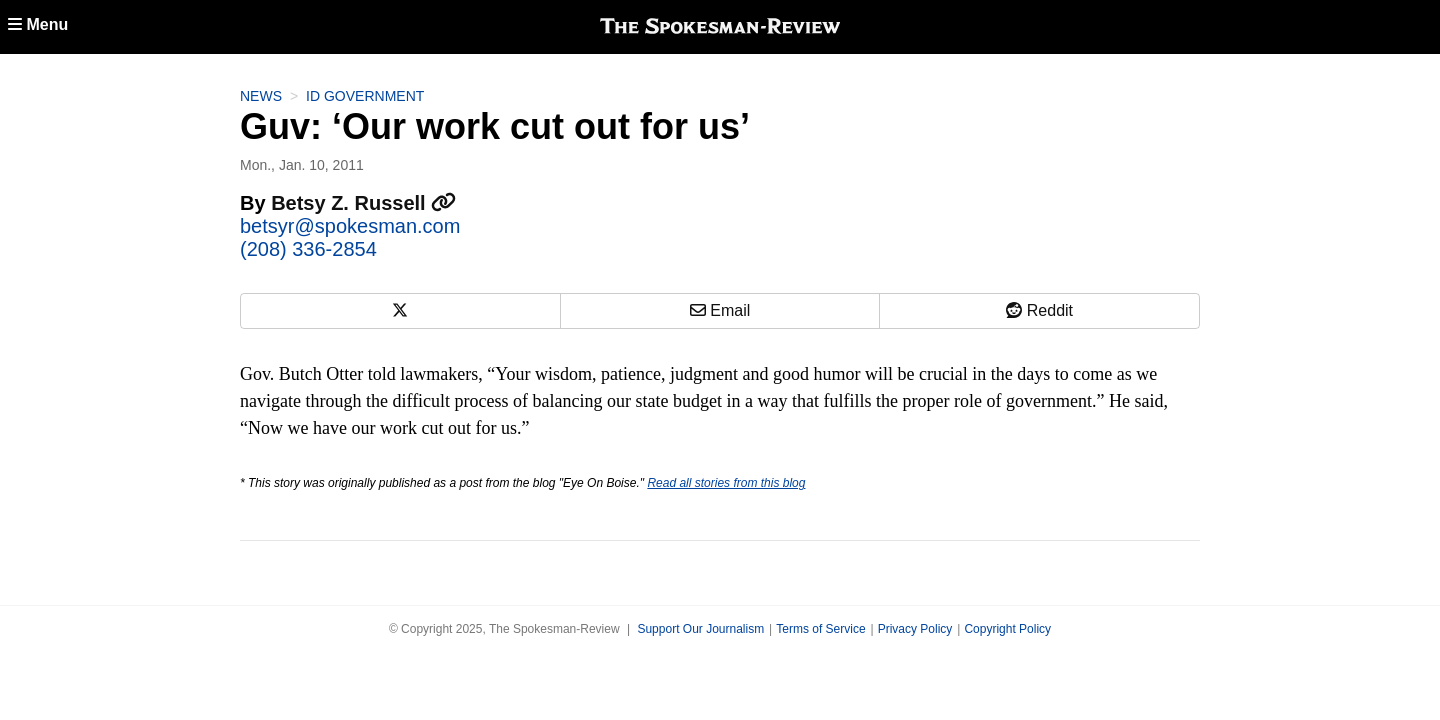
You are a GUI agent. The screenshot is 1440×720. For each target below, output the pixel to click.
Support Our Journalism (700, 629)
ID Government (365, 96)
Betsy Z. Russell (363, 203)
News (261, 96)
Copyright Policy (1007, 629)
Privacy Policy (915, 629)
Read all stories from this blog (726, 483)
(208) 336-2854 (308, 249)
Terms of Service (820, 629)
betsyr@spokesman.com (350, 226)
